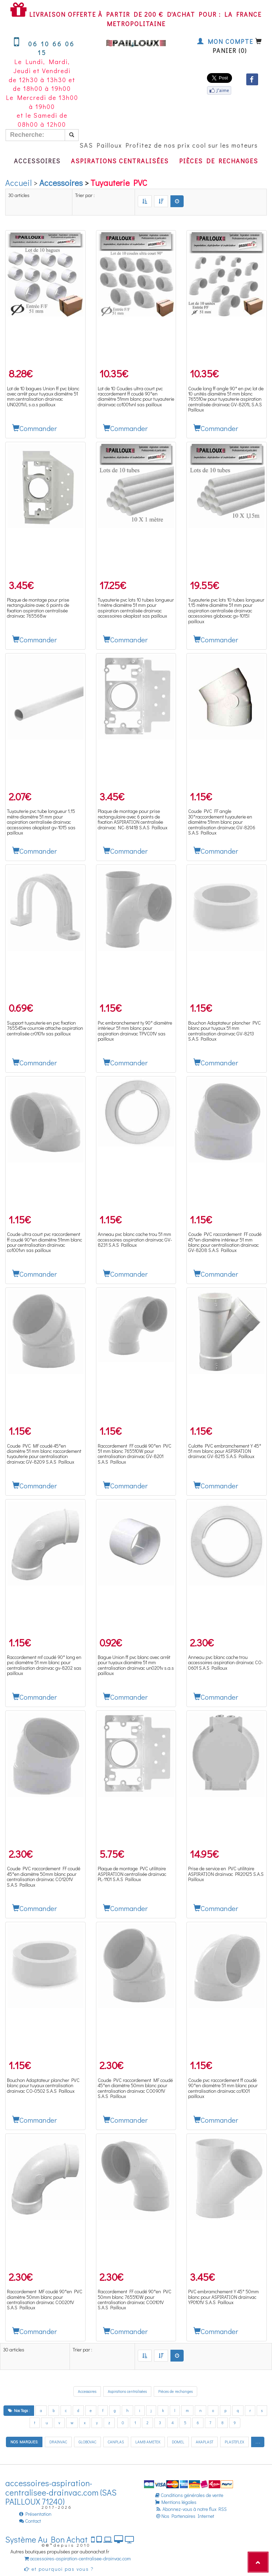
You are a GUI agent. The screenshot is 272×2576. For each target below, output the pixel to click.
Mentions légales (176, 2502)
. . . (258, 2441)
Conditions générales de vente (189, 2495)
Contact (30, 2521)
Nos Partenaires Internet (184, 2516)
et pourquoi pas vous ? (59, 2569)
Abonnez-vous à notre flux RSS (191, 2509)
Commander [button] (34, 428)
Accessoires (37, 161)
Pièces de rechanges (218, 161)
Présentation (35, 2514)
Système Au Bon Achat (69, 2539)
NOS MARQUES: (24, 2441)
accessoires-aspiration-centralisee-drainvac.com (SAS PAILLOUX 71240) (61, 2492)
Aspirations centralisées (120, 161)
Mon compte (225, 41)
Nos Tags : (19, 2410)
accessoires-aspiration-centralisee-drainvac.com (77, 2558)
